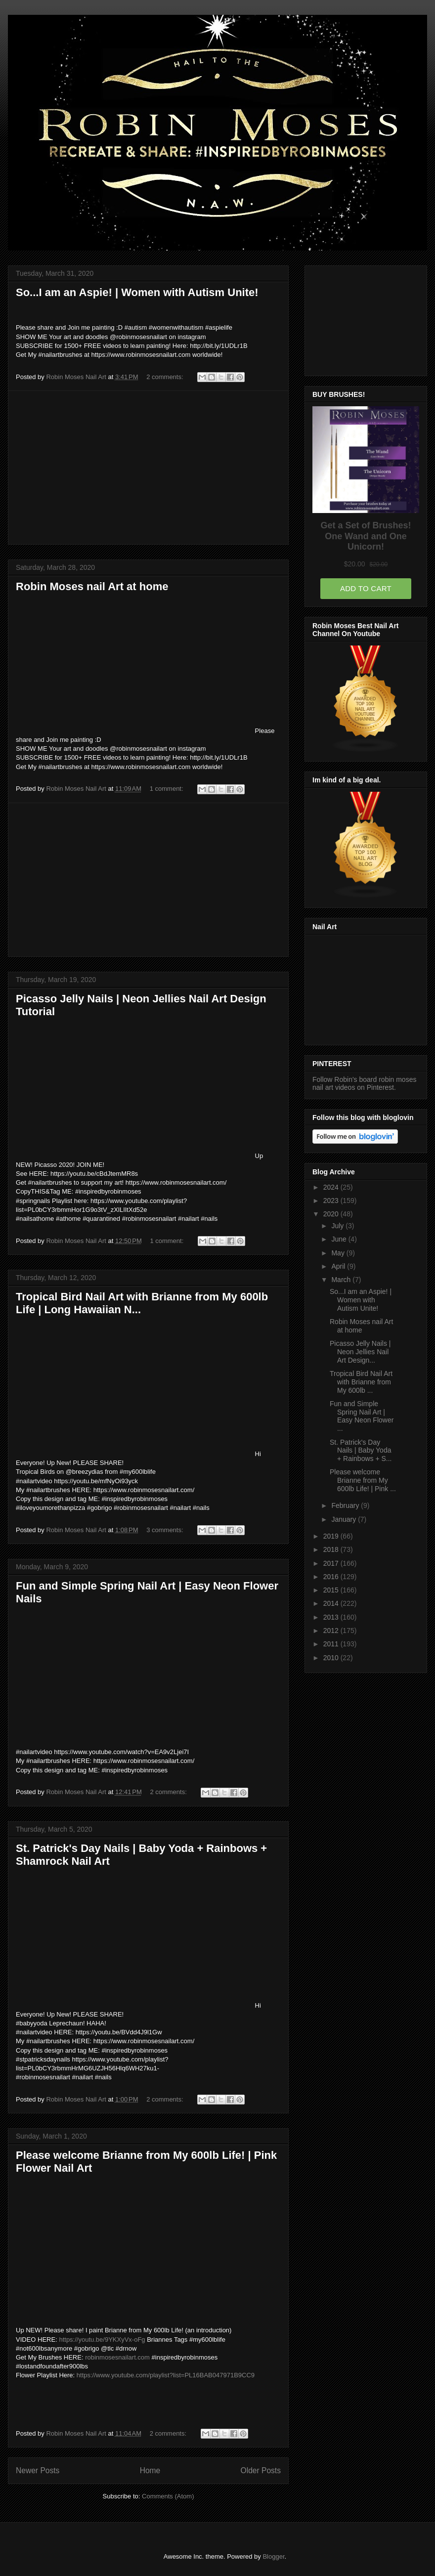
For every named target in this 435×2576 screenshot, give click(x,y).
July (338, 1226)
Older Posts (261, 2470)
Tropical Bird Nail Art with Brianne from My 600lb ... (361, 1382)
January (344, 1519)
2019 (332, 1536)
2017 (332, 1563)
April (339, 1266)
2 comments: (165, 377)
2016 (332, 1577)
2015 (332, 1590)
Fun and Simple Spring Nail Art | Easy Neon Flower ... (361, 1416)
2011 (332, 1644)
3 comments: (165, 1530)
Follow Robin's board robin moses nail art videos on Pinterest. (364, 1083)
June (339, 1239)
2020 (332, 1214)
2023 (332, 1200)
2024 (332, 1187)
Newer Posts (37, 2470)
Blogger (273, 2556)
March (341, 1280)
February (346, 1505)
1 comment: (167, 788)
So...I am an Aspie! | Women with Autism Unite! (137, 292)
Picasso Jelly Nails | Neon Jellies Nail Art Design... (360, 1351)
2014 (332, 1603)
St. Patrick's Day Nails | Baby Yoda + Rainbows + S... (361, 1450)
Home (150, 2470)
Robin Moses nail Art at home (92, 586)
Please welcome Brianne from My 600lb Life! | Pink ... (363, 1480)
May (338, 1253)
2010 (332, 1658)
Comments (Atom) (168, 2496)
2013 (332, 1617)
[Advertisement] (148, 467)
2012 (332, 1630)
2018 (332, 1549)
